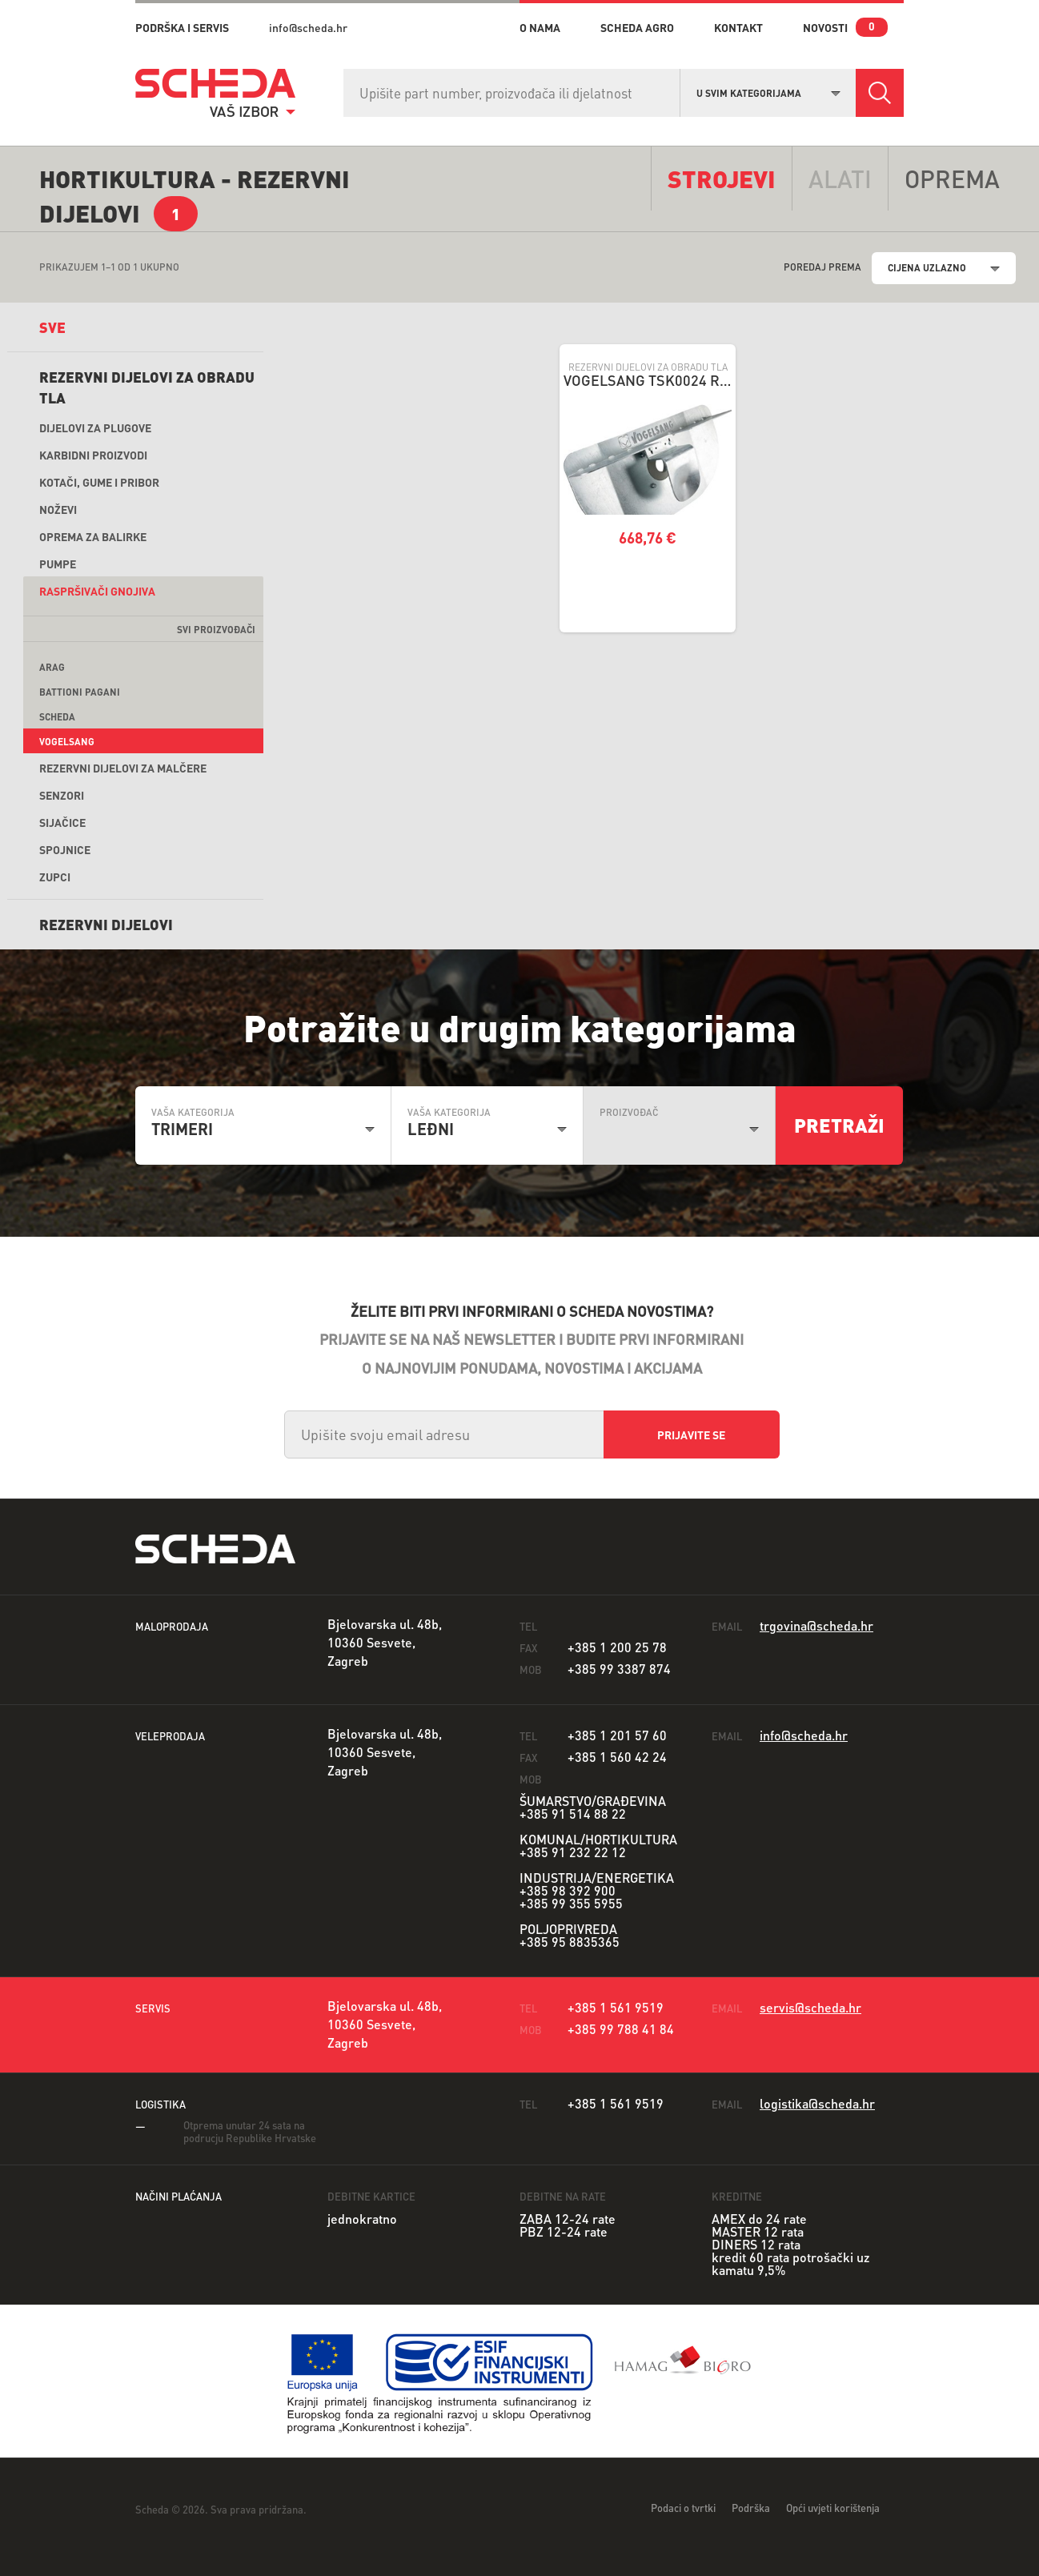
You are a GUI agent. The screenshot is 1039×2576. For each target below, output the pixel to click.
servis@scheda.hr (810, 2007)
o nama (540, 27)
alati (840, 178)
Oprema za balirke (92, 536)
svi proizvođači (216, 630)
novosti (825, 27)
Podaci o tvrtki (683, 2507)
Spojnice (64, 849)
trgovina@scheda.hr (816, 1625)
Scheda (57, 717)
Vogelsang (66, 742)
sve (52, 327)
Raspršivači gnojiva (97, 591)
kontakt (738, 27)
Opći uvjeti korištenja (833, 2507)
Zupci (54, 876)
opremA (952, 178)
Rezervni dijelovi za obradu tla (147, 387)
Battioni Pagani (79, 692)
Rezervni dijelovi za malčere (123, 767)
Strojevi (722, 178)
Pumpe (57, 563)
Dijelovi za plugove (95, 427)
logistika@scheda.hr (817, 2103)
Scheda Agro (637, 27)
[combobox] (768, 91)
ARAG (52, 667)
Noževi (58, 509)
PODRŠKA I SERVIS (182, 27)
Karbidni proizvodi (93, 454)
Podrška (751, 2507)
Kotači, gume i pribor (99, 482)
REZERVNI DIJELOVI (106, 924)
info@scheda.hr (308, 27)
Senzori (61, 795)
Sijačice (62, 822)
